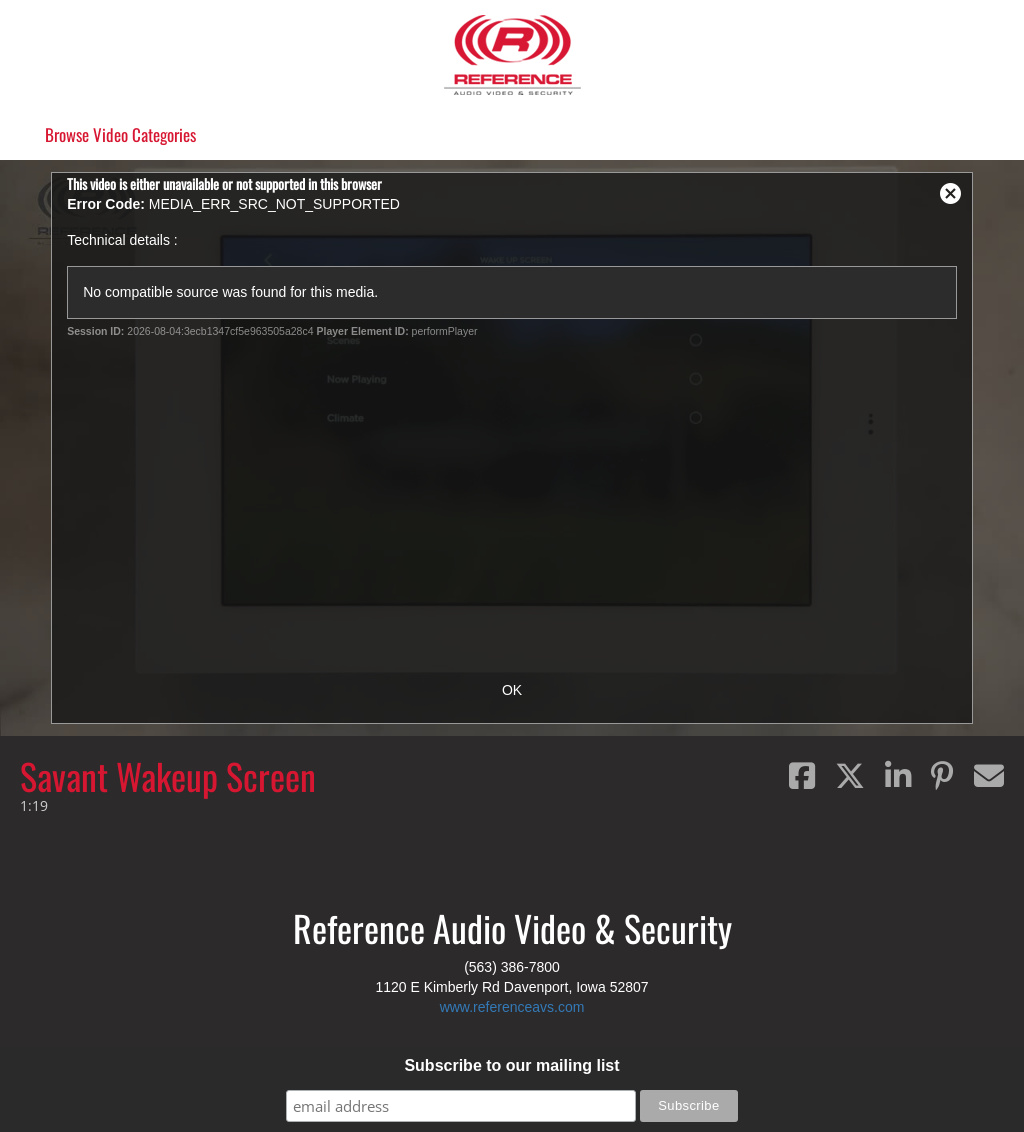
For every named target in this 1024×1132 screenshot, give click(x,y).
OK (512, 690)
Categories (120, 134)
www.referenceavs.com (512, 1007)
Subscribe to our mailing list (511, 1065)
